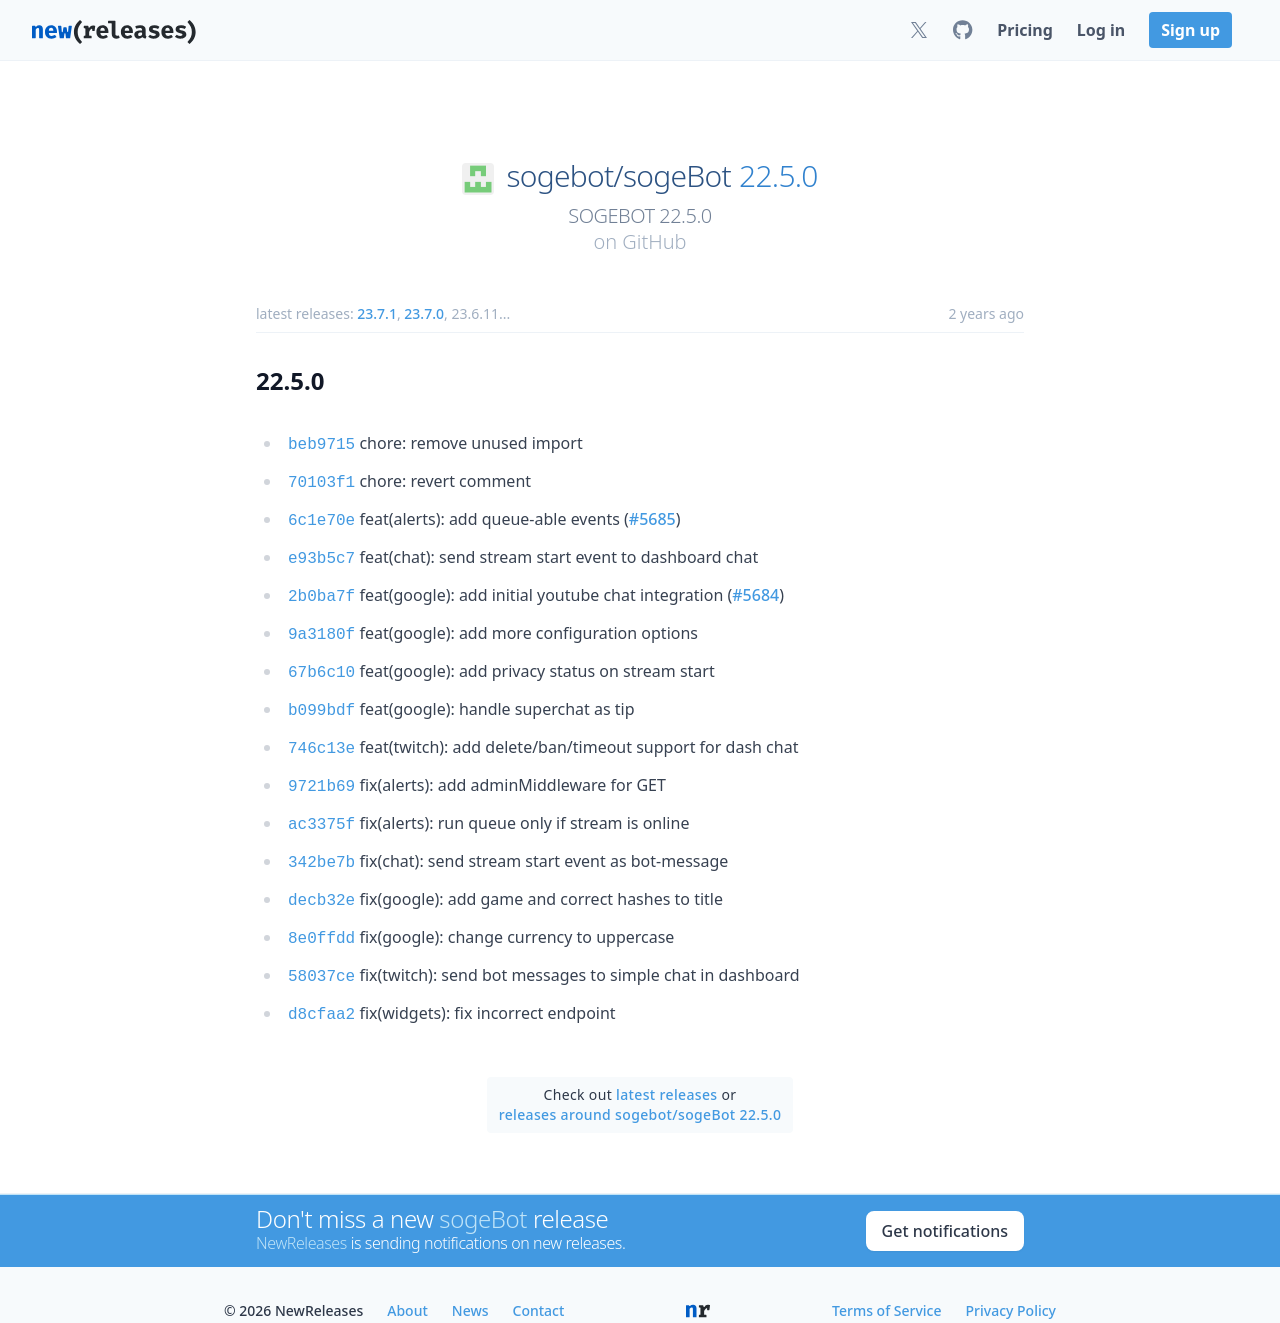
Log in (1101, 30)
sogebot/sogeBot (618, 176)
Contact (539, 1278)
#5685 (652, 515)
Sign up (1190, 30)
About (407, 1278)
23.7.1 (377, 313)
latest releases (666, 1062)
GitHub (654, 241)
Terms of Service (886, 1278)
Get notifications (945, 1199)
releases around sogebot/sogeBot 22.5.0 (640, 1082)
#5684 (755, 587)
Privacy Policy (1011, 1278)
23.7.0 (424, 313)
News (470, 1278)
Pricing (1024, 30)
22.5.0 (778, 176)
